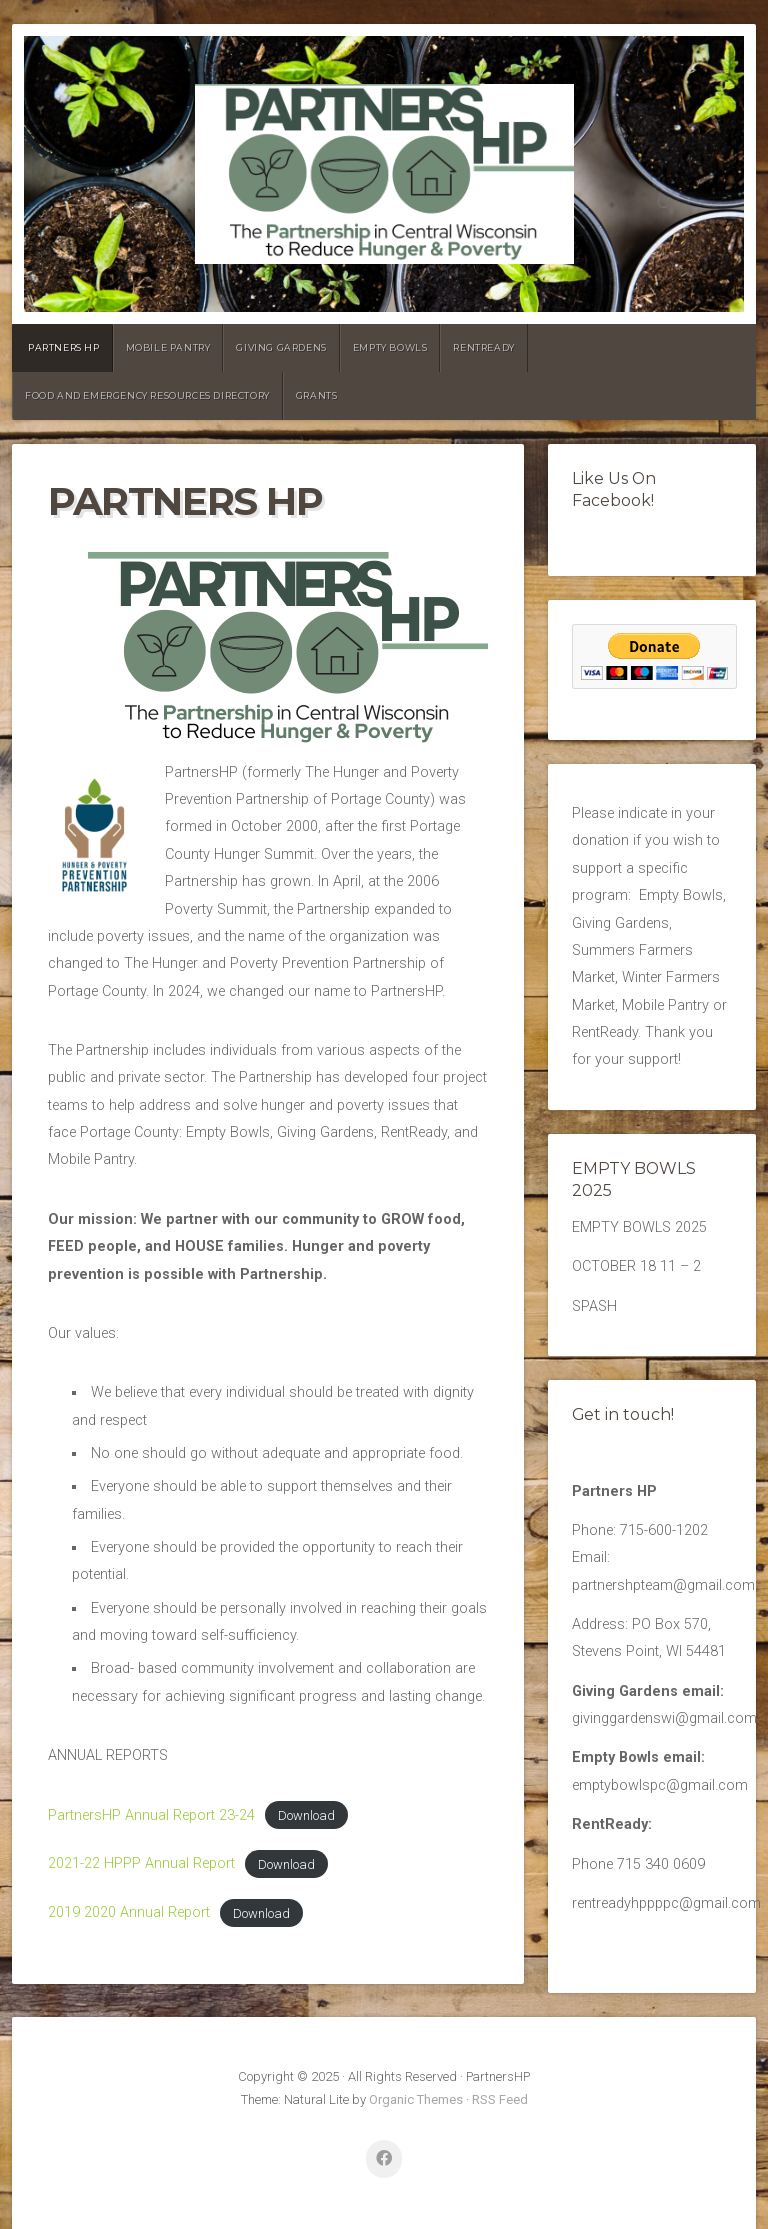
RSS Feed (500, 2099)
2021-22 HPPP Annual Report (141, 1863)
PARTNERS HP (64, 347)
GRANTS (317, 395)
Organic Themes (416, 2099)
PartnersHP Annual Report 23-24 (151, 1815)
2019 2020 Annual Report (129, 1912)
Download (306, 1815)
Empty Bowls (390, 347)
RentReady (483, 347)
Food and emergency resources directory (147, 395)
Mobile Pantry (168, 347)
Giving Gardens (281, 347)
